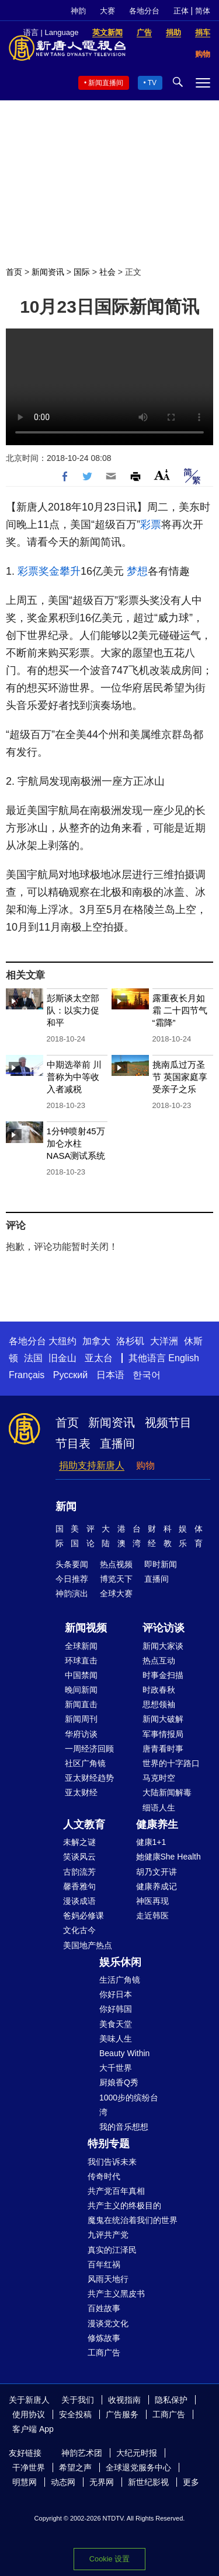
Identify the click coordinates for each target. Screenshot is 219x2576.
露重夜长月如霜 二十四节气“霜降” (179, 1010)
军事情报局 (162, 1734)
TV (152, 83)
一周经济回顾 (89, 1748)
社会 (107, 272)
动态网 (63, 2482)
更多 (191, 2482)
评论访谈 (163, 1628)
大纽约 (62, 1341)
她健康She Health (168, 1856)
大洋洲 (164, 1341)
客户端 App (33, 2429)
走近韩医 (152, 1915)
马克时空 (158, 1777)
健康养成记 (156, 1886)
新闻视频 (86, 1628)
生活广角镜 (119, 1979)
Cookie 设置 (109, 2558)
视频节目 (168, 1422)
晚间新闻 (81, 1689)
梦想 (137, 571)
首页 (14, 272)
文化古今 (79, 1930)
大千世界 (115, 2067)
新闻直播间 (105, 83)
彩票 (150, 524)
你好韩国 (115, 2009)
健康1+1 (151, 1842)
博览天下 (116, 1579)
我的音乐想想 (123, 2126)
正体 (181, 10)
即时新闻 (160, 1564)
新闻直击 (81, 1704)
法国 (33, 1358)
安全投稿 (75, 2414)
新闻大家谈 (162, 1646)
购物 (145, 1465)
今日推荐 (71, 1579)
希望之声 (75, 2467)
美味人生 (115, 2038)
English (183, 1358)
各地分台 (144, 10)
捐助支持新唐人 (91, 1465)
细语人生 (158, 1807)
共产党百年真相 (116, 2191)
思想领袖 (158, 1704)
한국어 (147, 1375)
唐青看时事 (162, 1748)
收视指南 (124, 2399)
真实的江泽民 (112, 2250)
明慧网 (24, 2482)
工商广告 (104, 2352)
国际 (82, 272)
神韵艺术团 (81, 2453)
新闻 (66, 1506)
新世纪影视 (148, 2482)
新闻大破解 (162, 1719)
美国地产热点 (87, 1945)
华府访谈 (81, 1734)
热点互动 (158, 1660)
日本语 (110, 1375)
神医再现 (152, 1901)
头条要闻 (71, 1564)
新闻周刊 (81, 1719)
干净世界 (28, 2467)
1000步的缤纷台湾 (128, 2105)
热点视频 (116, 1564)
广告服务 (122, 2414)
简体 (202, 10)
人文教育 (84, 1824)
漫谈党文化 (108, 2323)
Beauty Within (124, 2053)
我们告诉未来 (112, 2161)
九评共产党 (108, 2234)
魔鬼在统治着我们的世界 (133, 2220)
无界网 (101, 2482)
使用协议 (28, 2414)
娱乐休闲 (120, 1962)
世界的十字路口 (171, 1763)
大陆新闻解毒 (167, 1792)
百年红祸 (104, 2264)
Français (26, 1375)
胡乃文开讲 (156, 1871)
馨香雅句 (79, 1886)
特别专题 (109, 2143)
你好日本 (115, 1994)
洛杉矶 (130, 1341)
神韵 (78, 10)
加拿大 (96, 1341)
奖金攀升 (60, 571)
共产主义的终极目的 (124, 2205)
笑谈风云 (79, 1856)
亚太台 (99, 1358)
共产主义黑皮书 (116, 2293)
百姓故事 (104, 2308)
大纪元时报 (136, 2453)
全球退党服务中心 (138, 2467)
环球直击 (81, 1660)
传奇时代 (104, 2176)
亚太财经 (81, 1792)
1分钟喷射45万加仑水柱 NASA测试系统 (76, 1143)
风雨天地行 (108, 2279)
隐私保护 (171, 2399)
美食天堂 (115, 2024)
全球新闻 (81, 1646)
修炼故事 (104, 2338)
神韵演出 (71, 1593)
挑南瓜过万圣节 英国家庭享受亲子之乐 (179, 1077)
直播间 (117, 1443)
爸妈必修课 (83, 1915)
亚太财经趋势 (89, 1777)
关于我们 (77, 2399)
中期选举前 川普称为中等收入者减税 (74, 1077)
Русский (70, 1375)
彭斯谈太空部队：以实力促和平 (73, 1010)
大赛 (107, 10)
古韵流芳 (79, 1871)
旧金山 (62, 1358)
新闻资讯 (48, 272)
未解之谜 (79, 1842)
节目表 (73, 1443)
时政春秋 (158, 1689)
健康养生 (157, 1824)
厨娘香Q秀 (118, 2082)
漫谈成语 (79, 1901)
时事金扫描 (162, 1675)
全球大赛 (116, 1593)
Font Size (162, 475)
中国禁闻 (81, 1675)
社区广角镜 (85, 1763)
